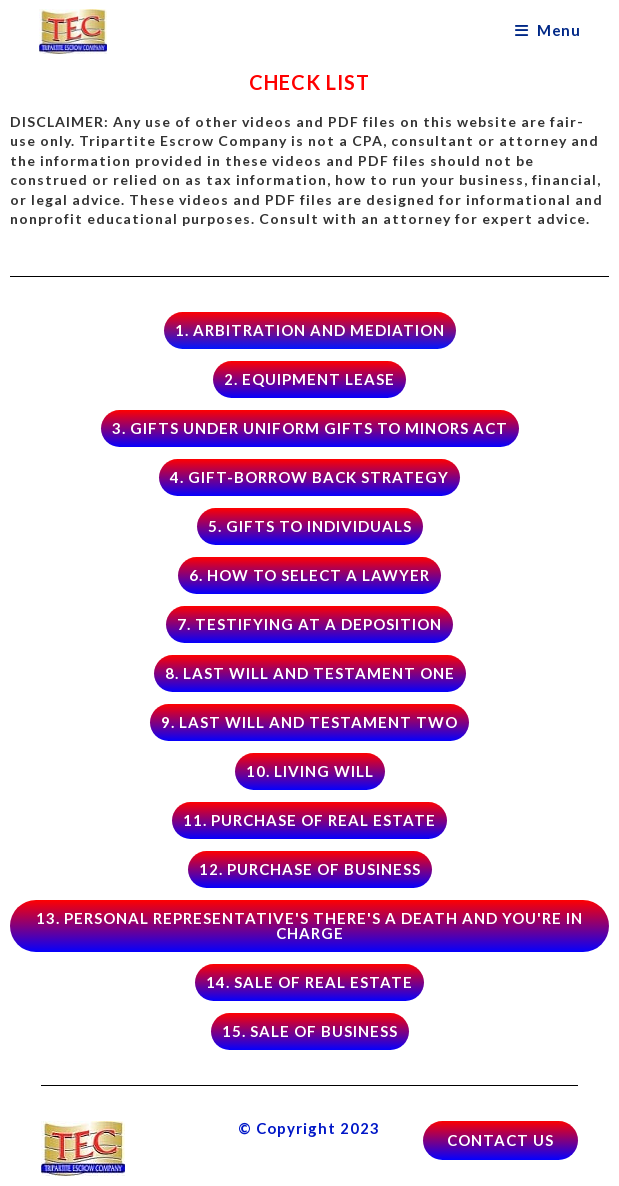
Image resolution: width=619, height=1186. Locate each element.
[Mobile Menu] (547, 30)
